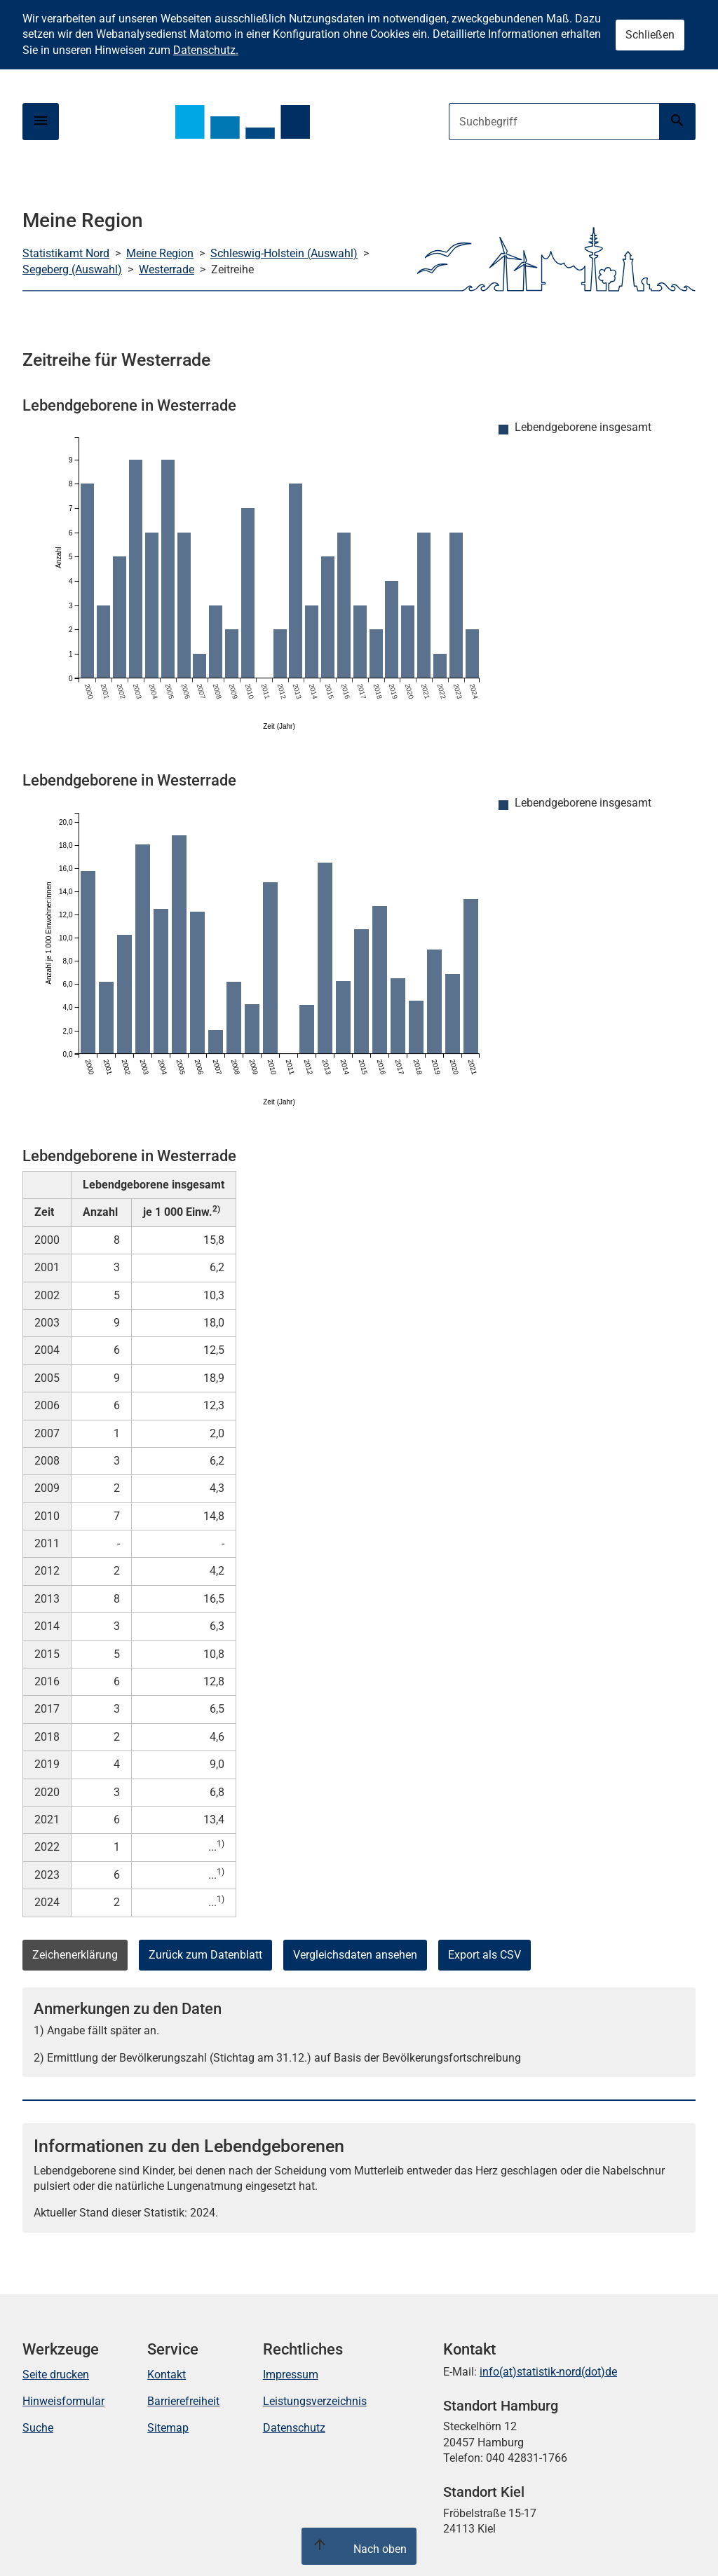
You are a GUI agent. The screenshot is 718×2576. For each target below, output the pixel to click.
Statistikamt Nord (65, 253)
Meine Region (160, 253)
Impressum (290, 2374)
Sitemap (168, 2427)
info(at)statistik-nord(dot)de (548, 2371)
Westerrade (166, 269)
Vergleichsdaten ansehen (355, 1954)
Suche (37, 2427)
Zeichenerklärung (75, 1954)
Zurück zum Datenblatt (205, 1954)
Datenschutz (294, 2427)
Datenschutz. (205, 50)
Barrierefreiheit (183, 2401)
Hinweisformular (63, 2401)
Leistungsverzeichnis (315, 2401)
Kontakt (166, 2374)
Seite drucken (55, 2374)
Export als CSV (484, 1954)
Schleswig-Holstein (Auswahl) (284, 253)
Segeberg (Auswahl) (72, 269)
